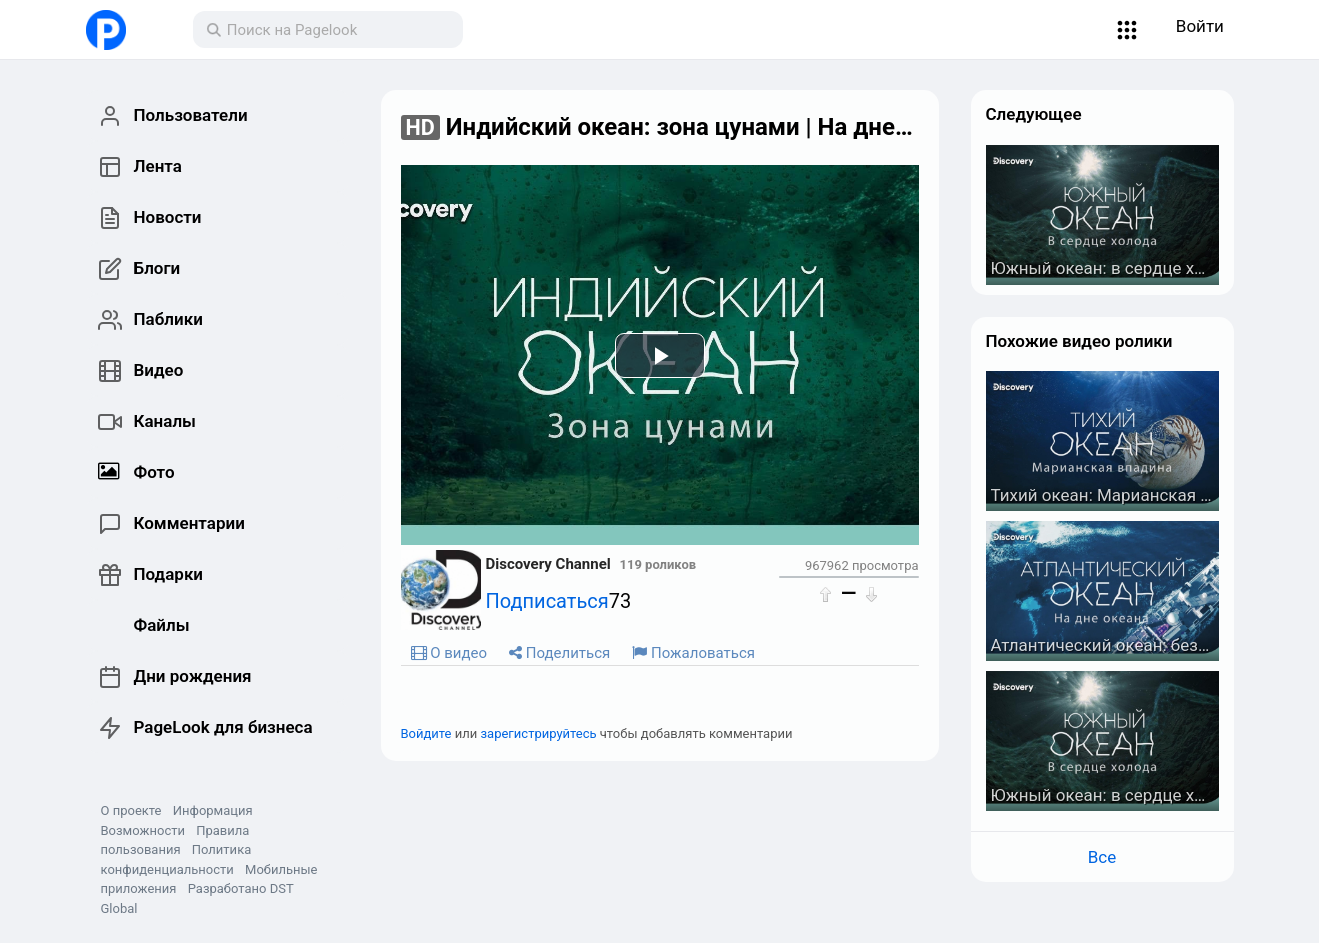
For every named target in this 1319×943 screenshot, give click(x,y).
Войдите (426, 733)
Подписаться (547, 601)
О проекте (131, 810)
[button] (1126, 30)
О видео (449, 653)
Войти (1200, 26)
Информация (213, 810)
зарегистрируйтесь (539, 733)
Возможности (143, 830)
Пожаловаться (693, 653)
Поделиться (559, 653)
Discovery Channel (548, 564)
